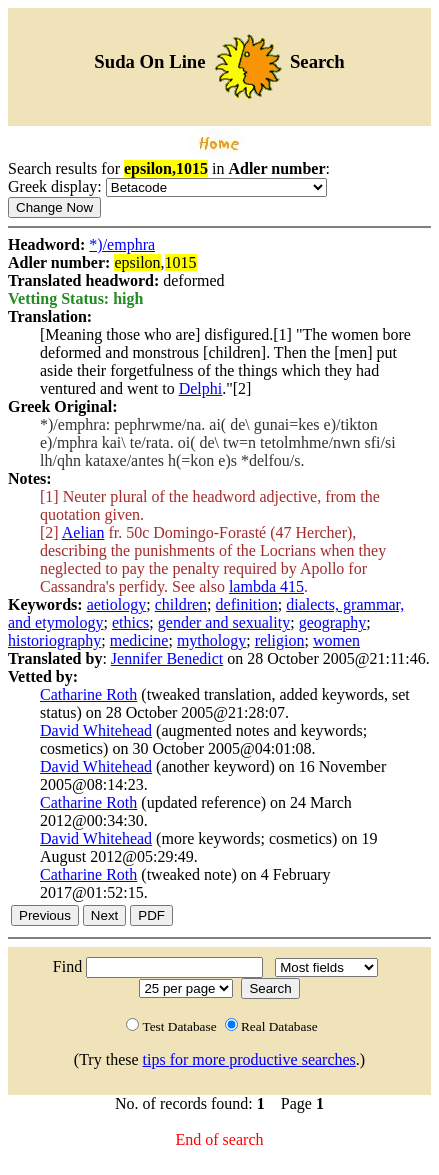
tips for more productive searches (249, 1059)
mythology (211, 640)
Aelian (83, 532)
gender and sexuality (224, 622)
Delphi (201, 388)
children (181, 604)
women (336, 640)
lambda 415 (266, 586)
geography (333, 622)
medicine (139, 640)
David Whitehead (96, 730)
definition (247, 604)
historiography (54, 640)
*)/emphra (122, 244)
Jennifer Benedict (167, 658)
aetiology (117, 604)
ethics (130, 622)
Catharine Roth (88, 694)
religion (280, 640)
